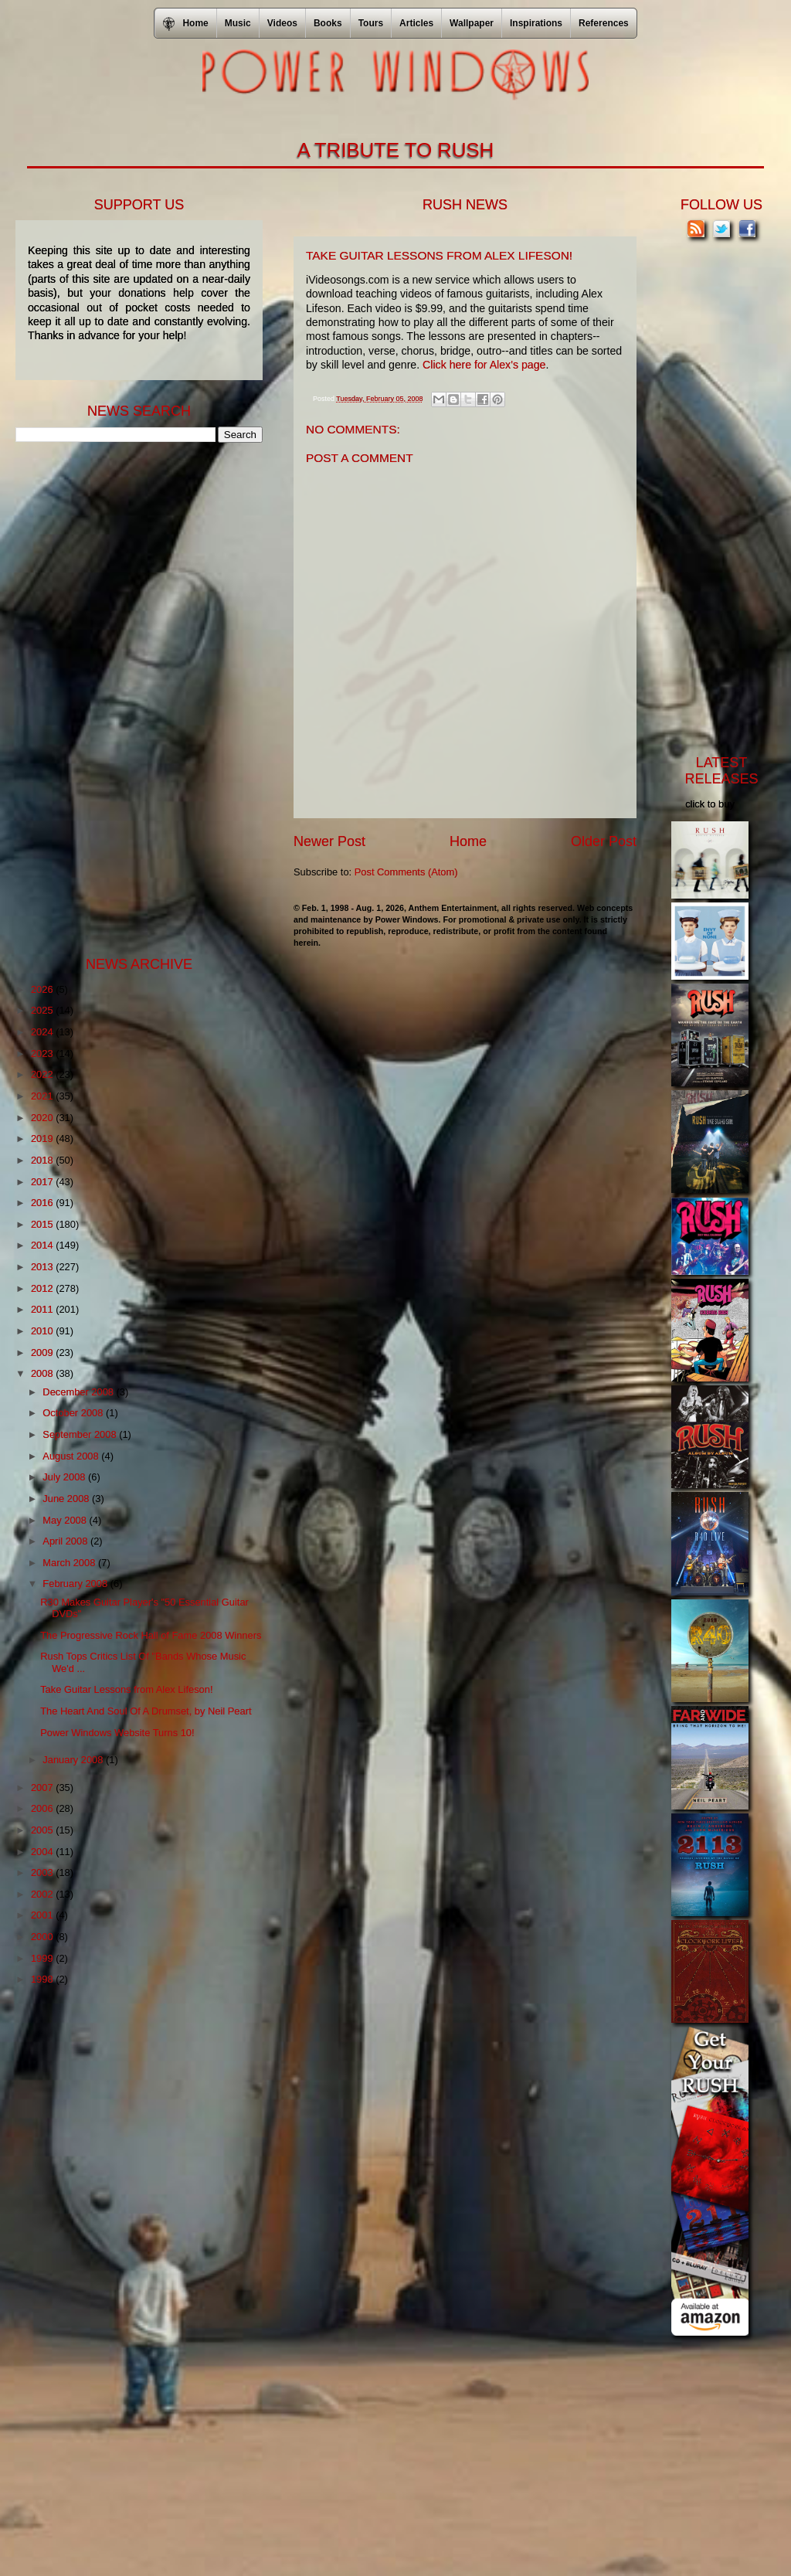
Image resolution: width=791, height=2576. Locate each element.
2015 (43, 1224)
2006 (43, 1808)
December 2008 (79, 1392)
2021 (43, 1096)
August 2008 (71, 1456)
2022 (43, 1074)
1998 (43, 1979)
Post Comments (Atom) (406, 872)
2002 (43, 1894)
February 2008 (76, 1583)
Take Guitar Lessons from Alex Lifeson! (126, 1689)
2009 (43, 1352)
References (604, 23)
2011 (43, 1309)
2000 (43, 1936)
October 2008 (74, 1413)
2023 (43, 1053)
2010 (43, 1331)
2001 (43, 1915)
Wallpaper (472, 23)
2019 (43, 1138)
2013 (43, 1267)
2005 (43, 1830)
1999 (43, 1958)
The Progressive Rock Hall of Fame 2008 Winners (150, 1635)
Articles (416, 23)
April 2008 (66, 1541)
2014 (43, 1245)
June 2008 (67, 1498)
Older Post (604, 841)
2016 (43, 1202)
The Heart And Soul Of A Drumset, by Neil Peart (145, 1711)
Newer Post (329, 841)
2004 (43, 1851)
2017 (43, 1182)
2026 (43, 989)
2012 (43, 1288)
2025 (43, 1010)
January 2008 (74, 1759)
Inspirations (536, 23)
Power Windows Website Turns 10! (117, 1732)
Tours (370, 23)
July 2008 (65, 1477)
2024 (43, 1032)
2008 (43, 1373)
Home (468, 841)
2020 (43, 1117)
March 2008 (70, 1562)
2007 (43, 1787)
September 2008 (80, 1434)
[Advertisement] (131, 697)
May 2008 (65, 1520)
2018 (43, 1160)
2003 (43, 1872)
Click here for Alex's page (484, 365)
